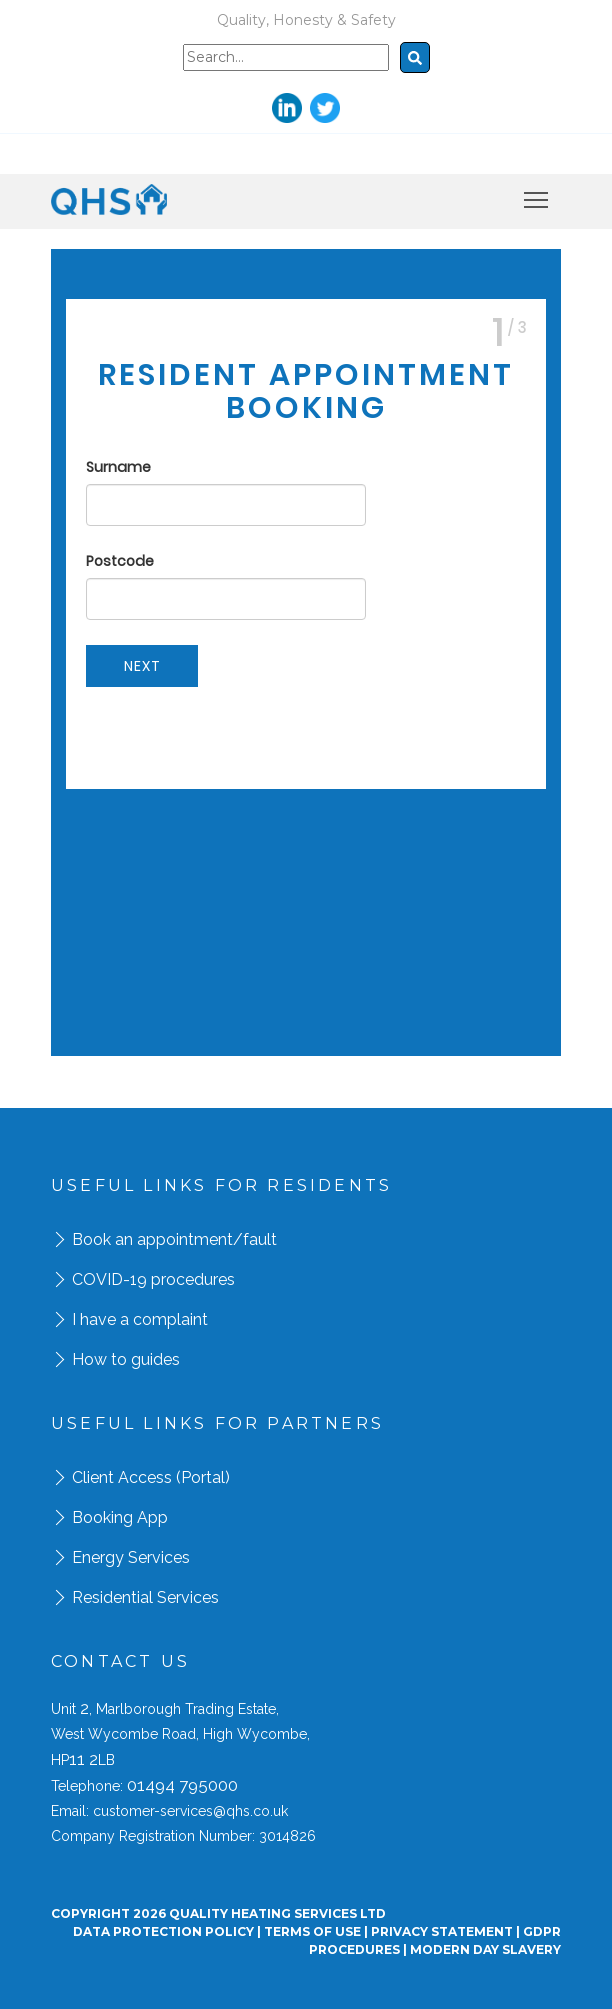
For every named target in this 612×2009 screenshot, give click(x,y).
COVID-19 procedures (153, 1279)
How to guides (126, 1359)
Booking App (120, 1517)
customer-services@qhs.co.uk (190, 1811)
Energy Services (131, 1557)
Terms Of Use (312, 1931)
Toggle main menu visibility (537, 196)
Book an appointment (152, 1239)
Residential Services (145, 1597)
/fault (255, 1239)
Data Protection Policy (163, 1931)
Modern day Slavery (485, 1949)
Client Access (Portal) (151, 1477)
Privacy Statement (442, 1931)
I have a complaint (140, 1319)
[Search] (286, 57)
